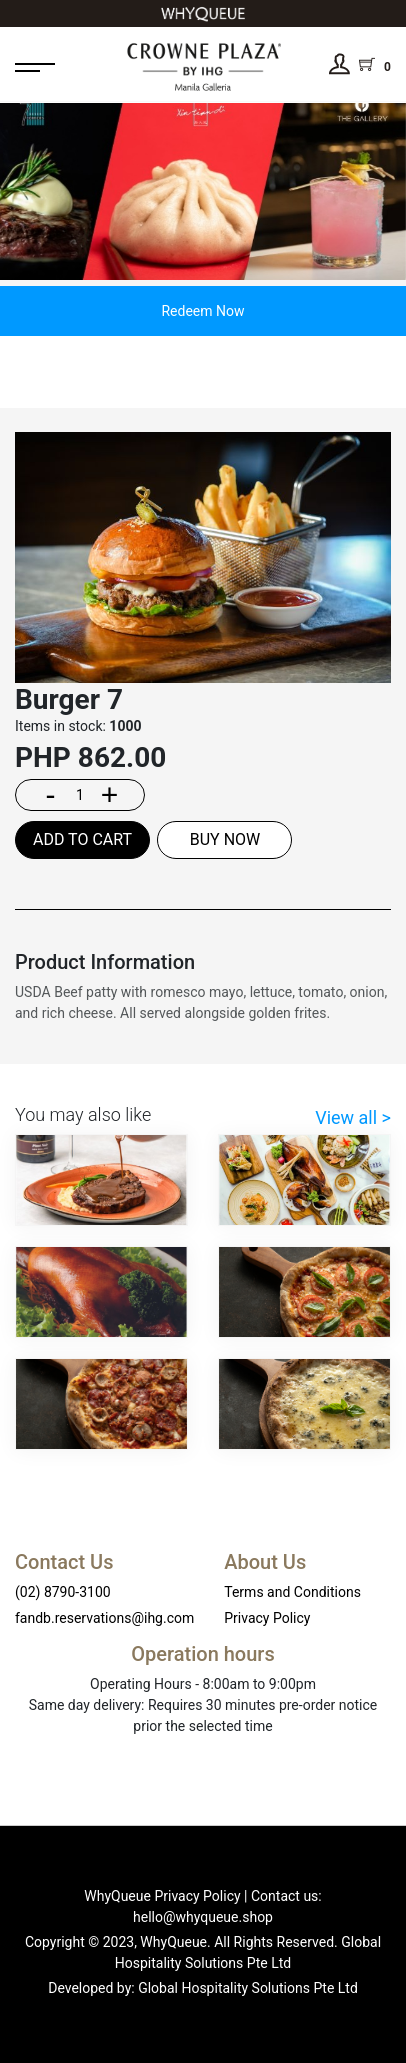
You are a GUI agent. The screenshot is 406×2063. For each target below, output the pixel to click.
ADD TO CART (82, 839)
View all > (353, 1117)
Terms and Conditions (292, 1592)
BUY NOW (225, 839)
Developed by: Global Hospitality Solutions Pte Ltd (203, 1988)
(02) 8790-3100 (63, 1592)
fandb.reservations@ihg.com (104, 1618)
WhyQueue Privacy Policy (162, 1896)
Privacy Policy (267, 1618)
